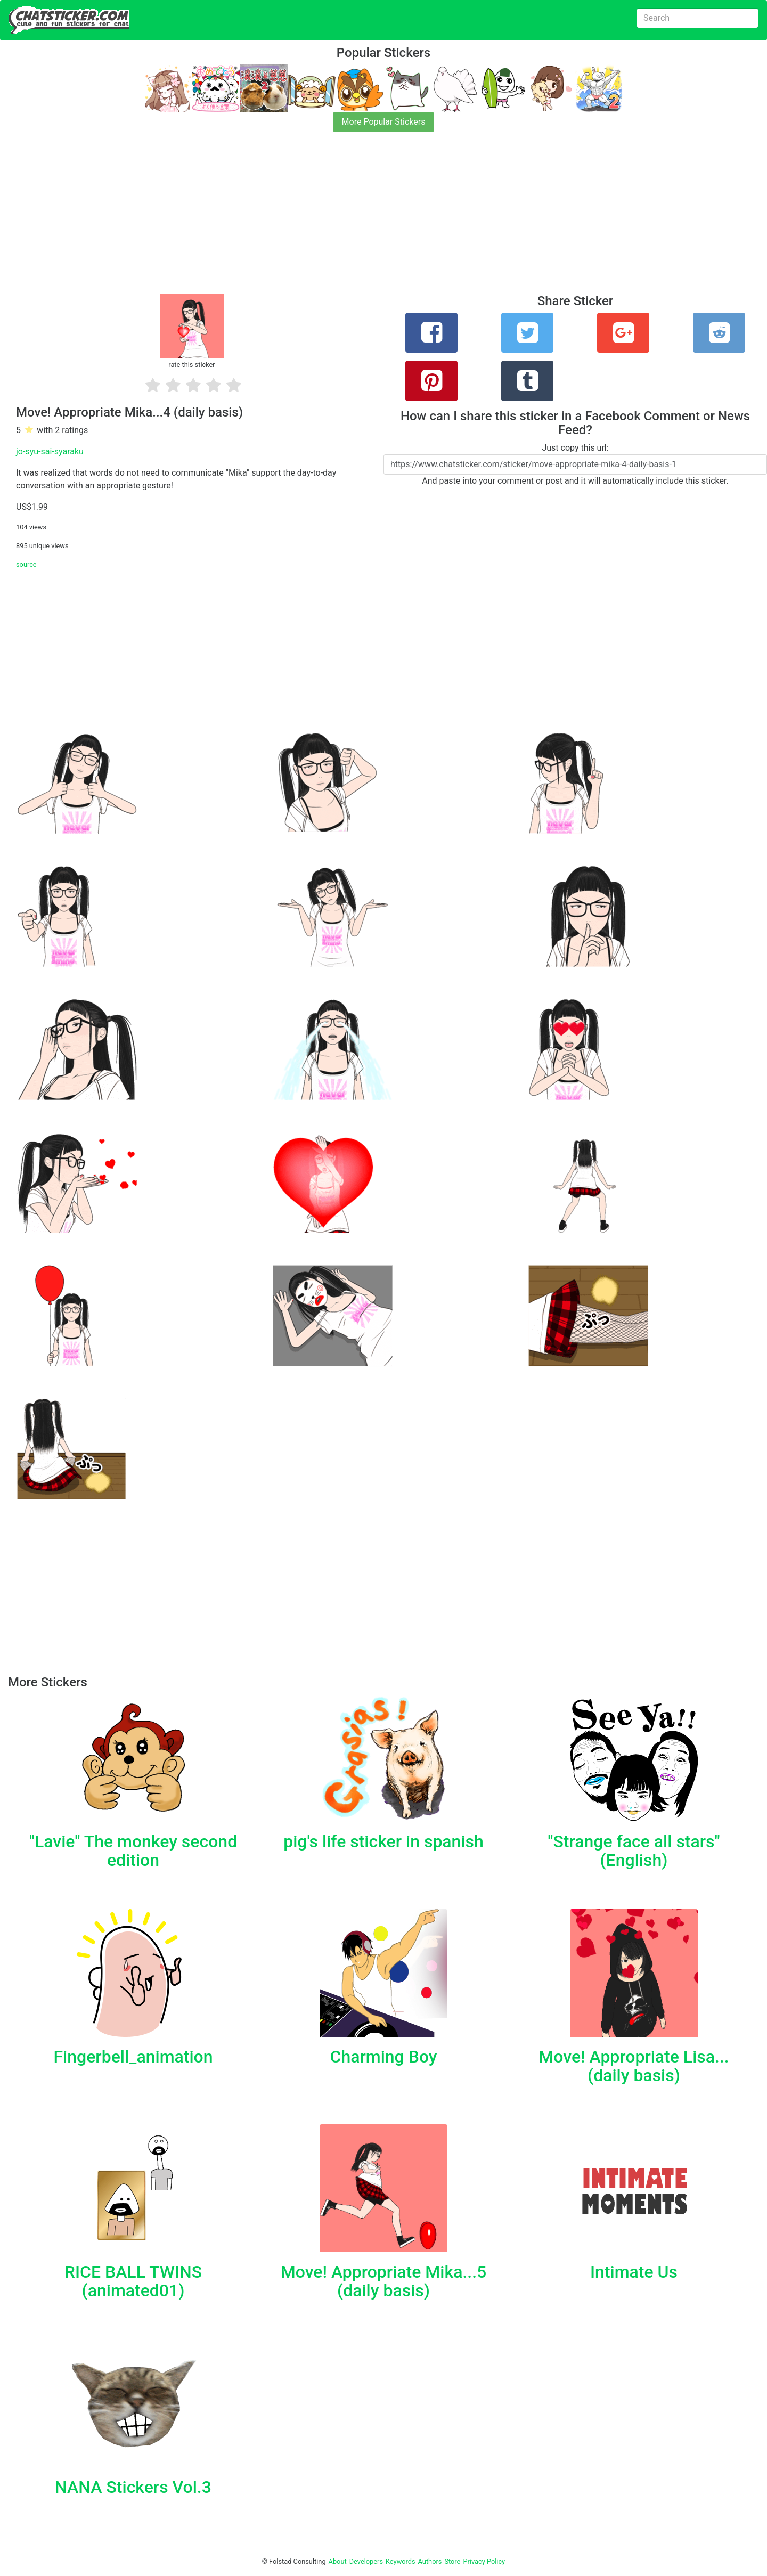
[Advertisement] (319, 219)
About (338, 2561)
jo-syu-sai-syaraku (50, 451)
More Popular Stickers (384, 122)
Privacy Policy (484, 2561)
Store (452, 2561)
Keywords (400, 2561)
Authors (430, 2561)
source (26, 564)
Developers (366, 2561)
